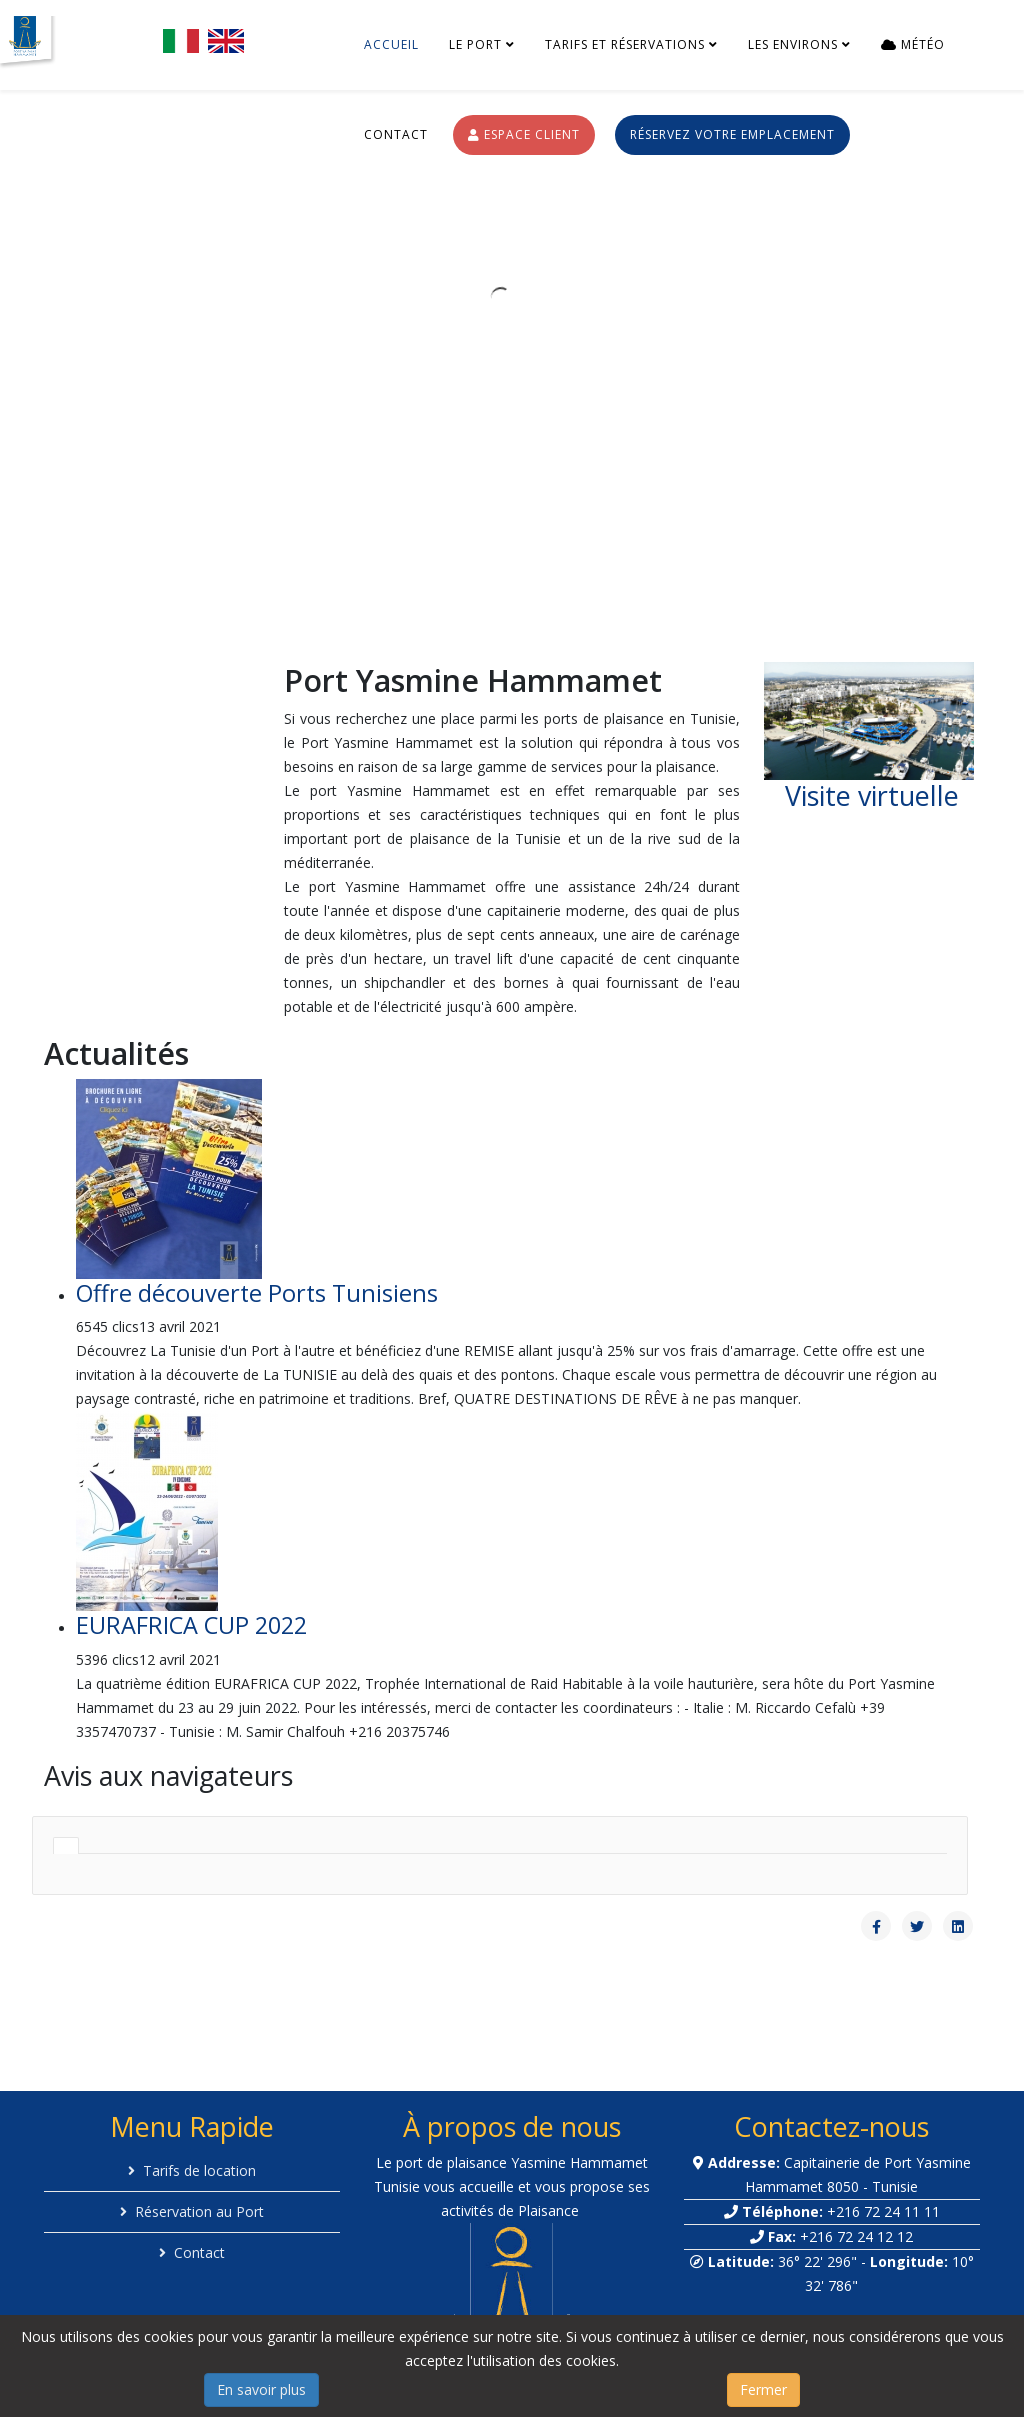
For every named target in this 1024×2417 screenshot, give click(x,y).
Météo (913, 44)
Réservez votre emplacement (732, 134)
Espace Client (524, 134)
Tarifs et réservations (625, 44)
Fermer (763, 2389)
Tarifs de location (199, 2170)
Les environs (793, 44)
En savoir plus (261, 2389)
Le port (475, 44)
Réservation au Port (199, 2211)
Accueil (391, 44)
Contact (396, 134)
